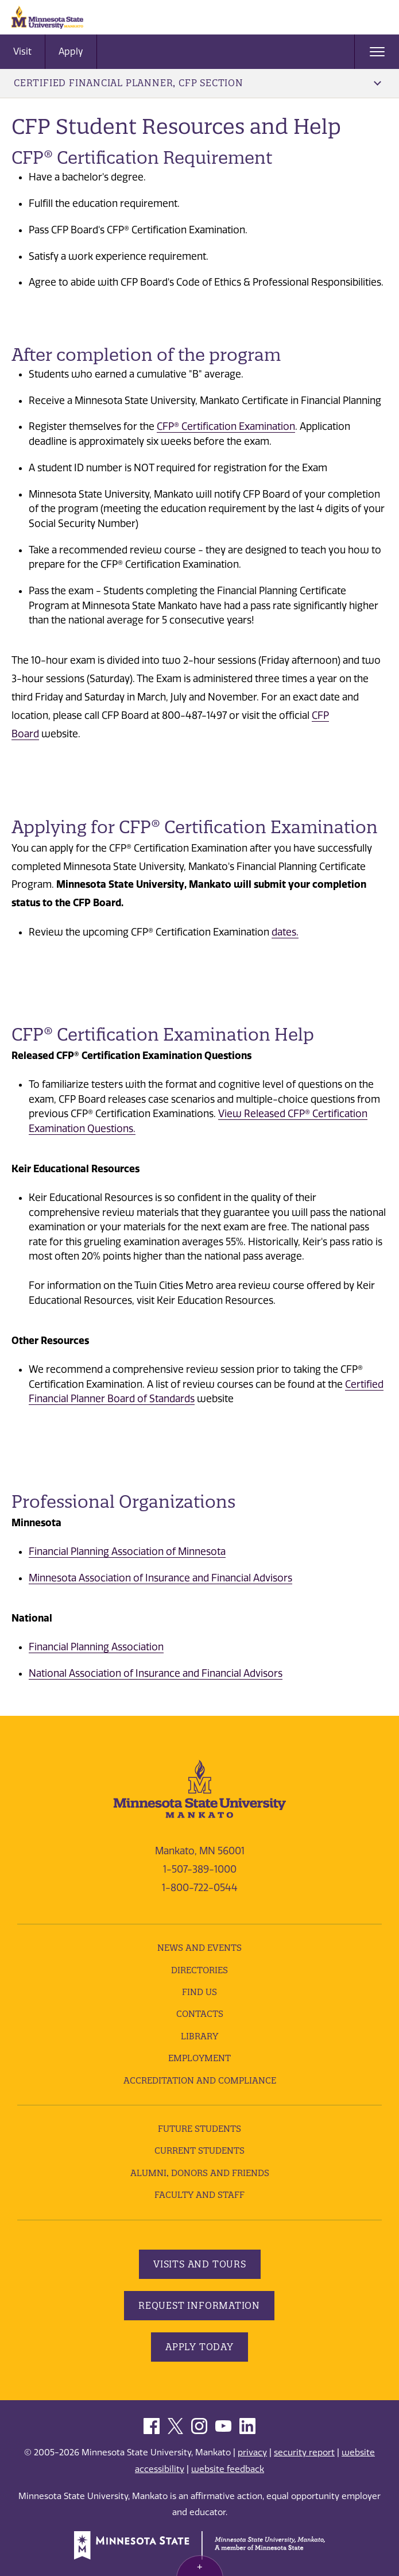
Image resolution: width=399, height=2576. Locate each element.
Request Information (199, 2305)
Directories (199, 1970)
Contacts (199, 2013)
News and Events (199, 1947)
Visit (22, 51)
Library (199, 2036)
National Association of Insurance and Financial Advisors (155, 1673)
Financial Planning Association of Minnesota (127, 1551)
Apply (71, 51)
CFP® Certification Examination (226, 426)
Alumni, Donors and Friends (199, 2172)
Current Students (199, 2150)
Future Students (199, 2128)
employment (199, 2058)
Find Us (199, 1991)
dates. (285, 932)
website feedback (227, 2469)
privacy (252, 2452)
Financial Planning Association (96, 1647)
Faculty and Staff (199, 2194)
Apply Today (199, 2346)
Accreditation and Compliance (199, 2080)
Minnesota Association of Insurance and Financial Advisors (160, 1578)
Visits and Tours (199, 2264)
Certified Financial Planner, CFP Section (197, 82)
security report (304, 2452)
